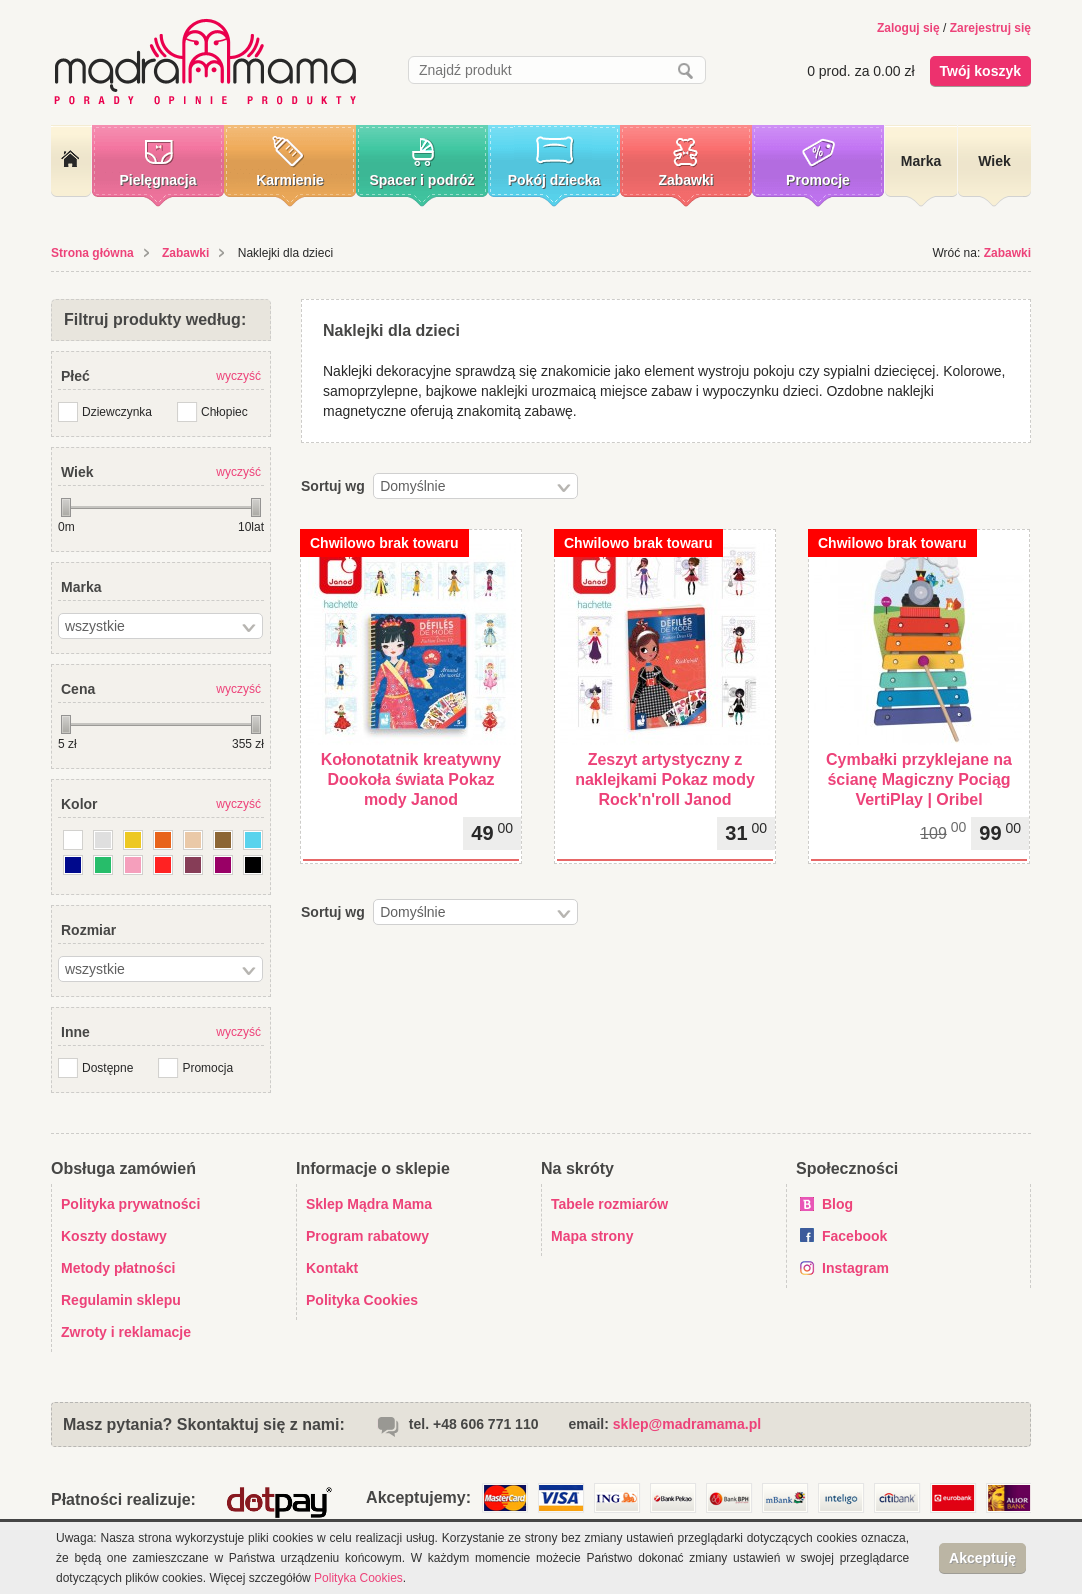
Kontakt (332, 1268)
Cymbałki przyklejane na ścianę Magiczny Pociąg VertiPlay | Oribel (919, 779)
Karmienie (290, 180)
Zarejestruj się (990, 28)
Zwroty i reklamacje (126, 1332)
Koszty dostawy (114, 1236)
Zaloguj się (908, 28)
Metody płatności (118, 1268)
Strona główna (92, 253)
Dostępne (107, 1068)
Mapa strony (592, 1236)
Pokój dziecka (554, 180)
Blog (837, 1204)
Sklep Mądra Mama (369, 1204)
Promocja (207, 1068)
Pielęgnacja (157, 180)
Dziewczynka (117, 412)
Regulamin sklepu (121, 1300)
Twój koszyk (980, 71)
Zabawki (685, 180)
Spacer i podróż (421, 180)
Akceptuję (982, 1558)
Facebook (854, 1236)
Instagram (855, 1268)
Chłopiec (224, 412)
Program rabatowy (367, 1236)
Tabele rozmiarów (609, 1204)
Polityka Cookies (362, 1300)
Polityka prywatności (130, 1204)
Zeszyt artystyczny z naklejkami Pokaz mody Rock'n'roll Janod (665, 779)
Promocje (818, 180)
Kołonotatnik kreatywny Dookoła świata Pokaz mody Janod (411, 779)
